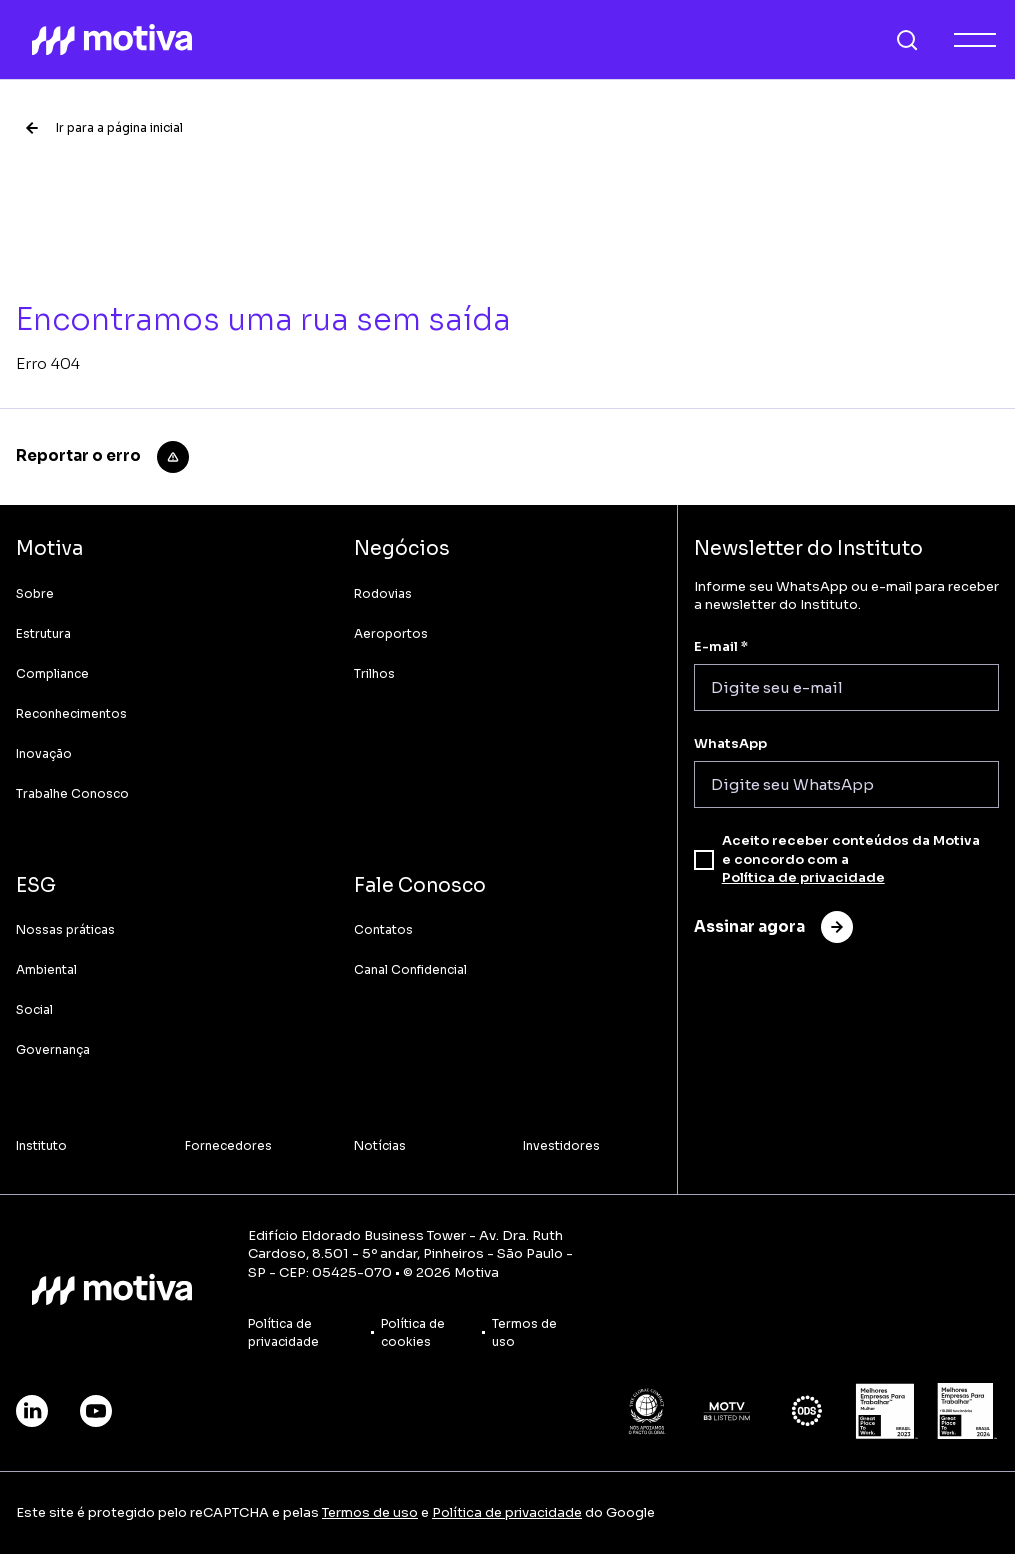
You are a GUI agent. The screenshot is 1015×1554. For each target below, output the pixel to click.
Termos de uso (370, 1512)
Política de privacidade (803, 877)
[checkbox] (704, 860)
